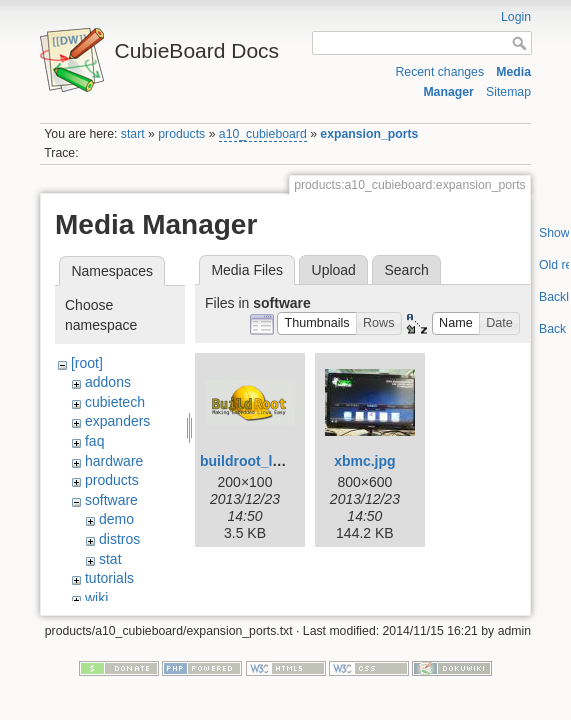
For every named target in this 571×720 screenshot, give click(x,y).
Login (516, 17)
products (181, 134)
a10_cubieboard (263, 134)
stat (110, 559)
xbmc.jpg (364, 461)
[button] (317, 323)
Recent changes (439, 72)
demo (116, 519)
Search (406, 270)
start (133, 134)
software (111, 500)
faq (94, 441)
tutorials (109, 578)
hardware (114, 461)
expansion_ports (369, 134)
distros (119, 539)
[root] (87, 363)
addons (108, 382)
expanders (117, 421)
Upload (334, 270)
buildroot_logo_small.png (285, 461)
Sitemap (508, 92)
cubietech (115, 402)
